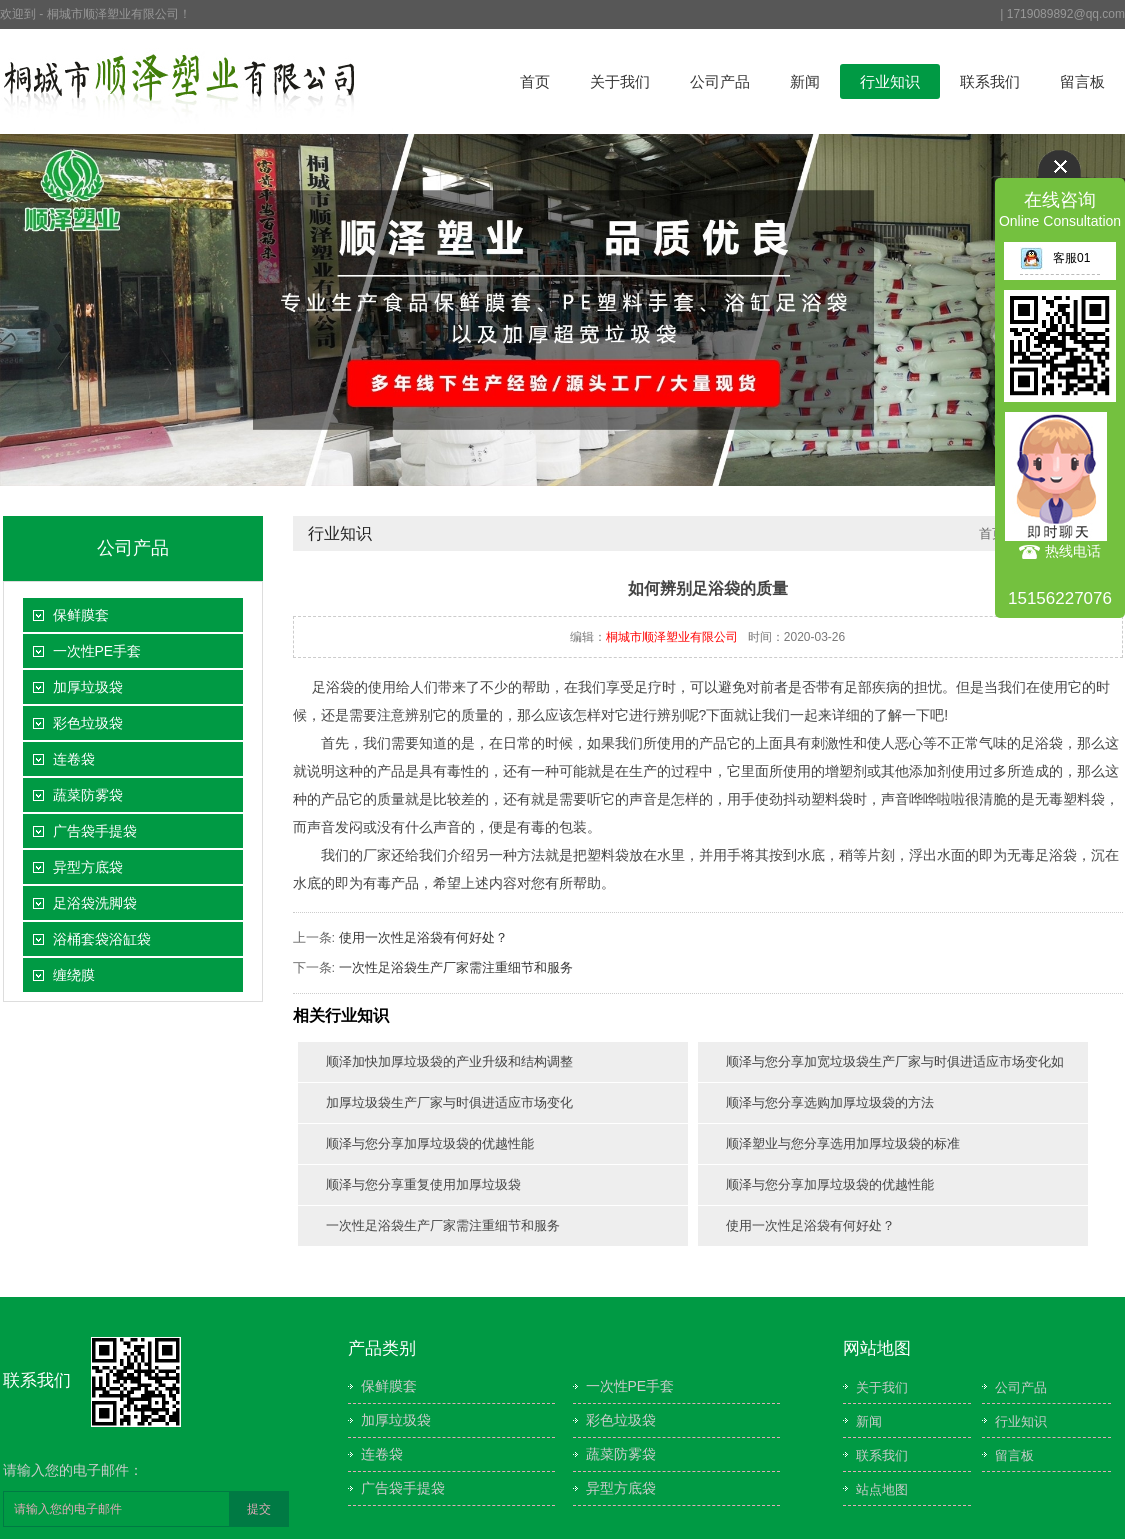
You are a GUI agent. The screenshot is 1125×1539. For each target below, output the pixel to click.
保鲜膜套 (81, 615)
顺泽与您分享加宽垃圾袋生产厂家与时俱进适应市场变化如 (895, 1061)
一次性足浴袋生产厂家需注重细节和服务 (456, 967)
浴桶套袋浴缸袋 (102, 939)
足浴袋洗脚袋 (95, 903)
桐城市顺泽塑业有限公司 (672, 637)
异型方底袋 (88, 867)
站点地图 (882, 1489)
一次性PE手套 (97, 651)
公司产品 (720, 81)
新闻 (805, 81)
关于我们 (620, 81)
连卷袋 (74, 759)
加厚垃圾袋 (88, 687)
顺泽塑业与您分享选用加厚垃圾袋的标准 (843, 1143)
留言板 (1082, 81)
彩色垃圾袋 (88, 723)
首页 (535, 81)
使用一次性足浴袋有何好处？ (423, 937)
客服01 (1055, 258)
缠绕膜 (74, 975)
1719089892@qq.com (1066, 14)
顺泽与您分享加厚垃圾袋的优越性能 (430, 1143)
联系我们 (990, 81)
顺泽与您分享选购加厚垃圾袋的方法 (830, 1102)
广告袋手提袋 (95, 831)
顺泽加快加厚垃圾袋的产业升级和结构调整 (449, 1061)
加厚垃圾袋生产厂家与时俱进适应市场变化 (449, 1102)
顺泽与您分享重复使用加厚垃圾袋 (423, 1184)
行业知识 (890, 81)
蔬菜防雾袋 (88, 795)
